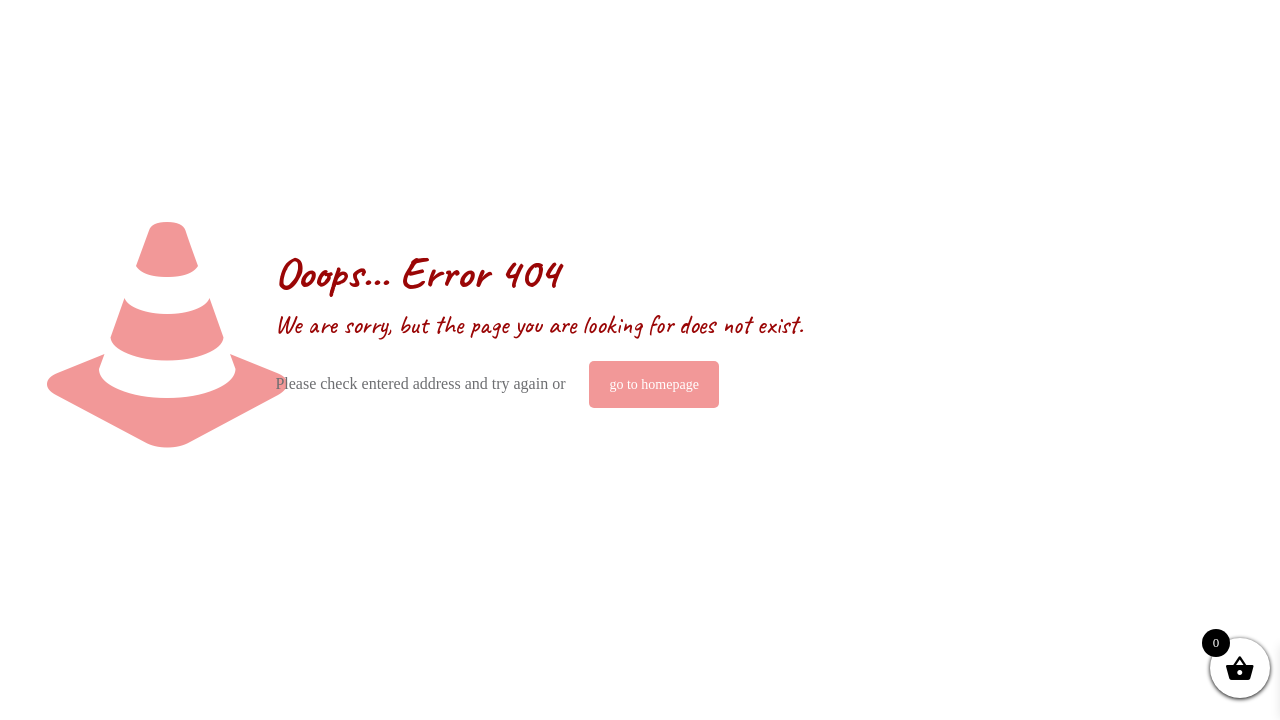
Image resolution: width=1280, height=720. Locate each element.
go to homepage (653, 384)
